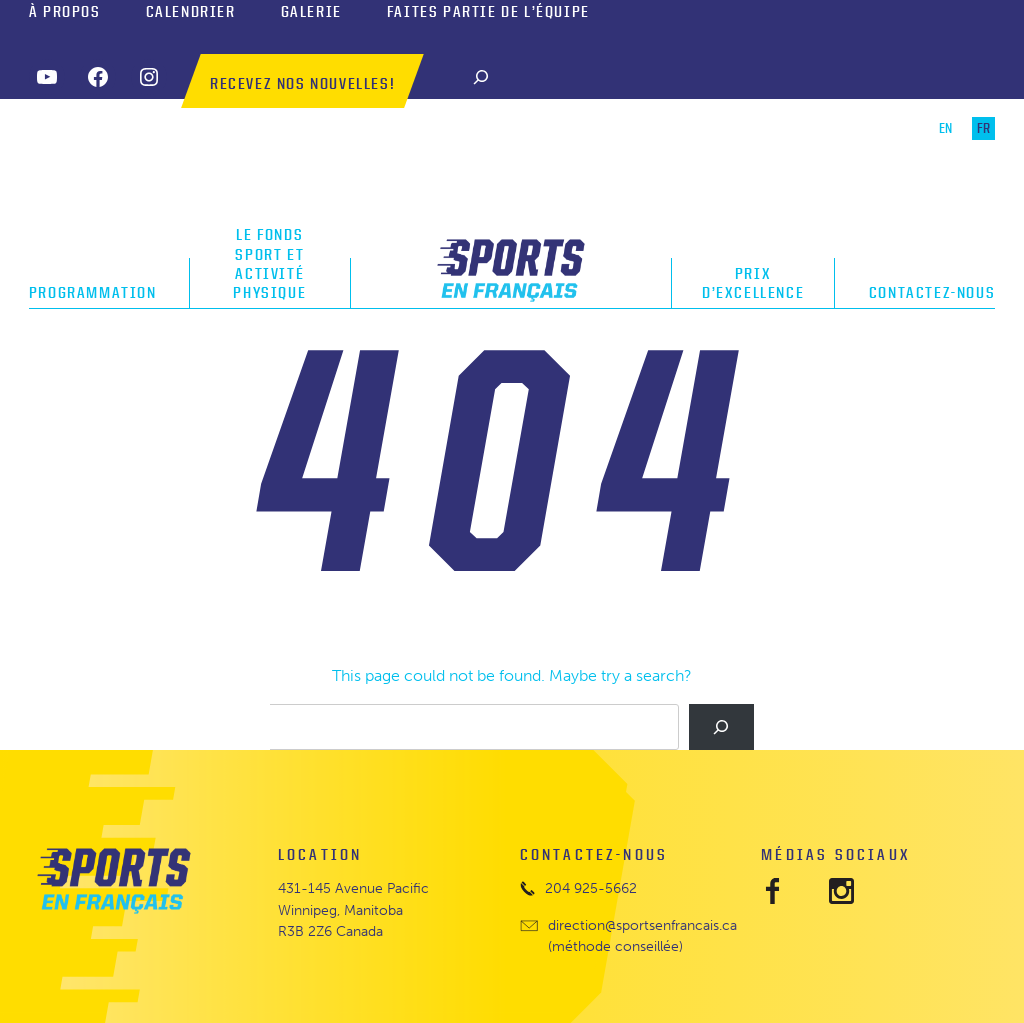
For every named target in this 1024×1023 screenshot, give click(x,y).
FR (983, 128)
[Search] (481, 76)
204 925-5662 (591, 888)
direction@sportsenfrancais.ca (642, 925)
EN (945, 128)
